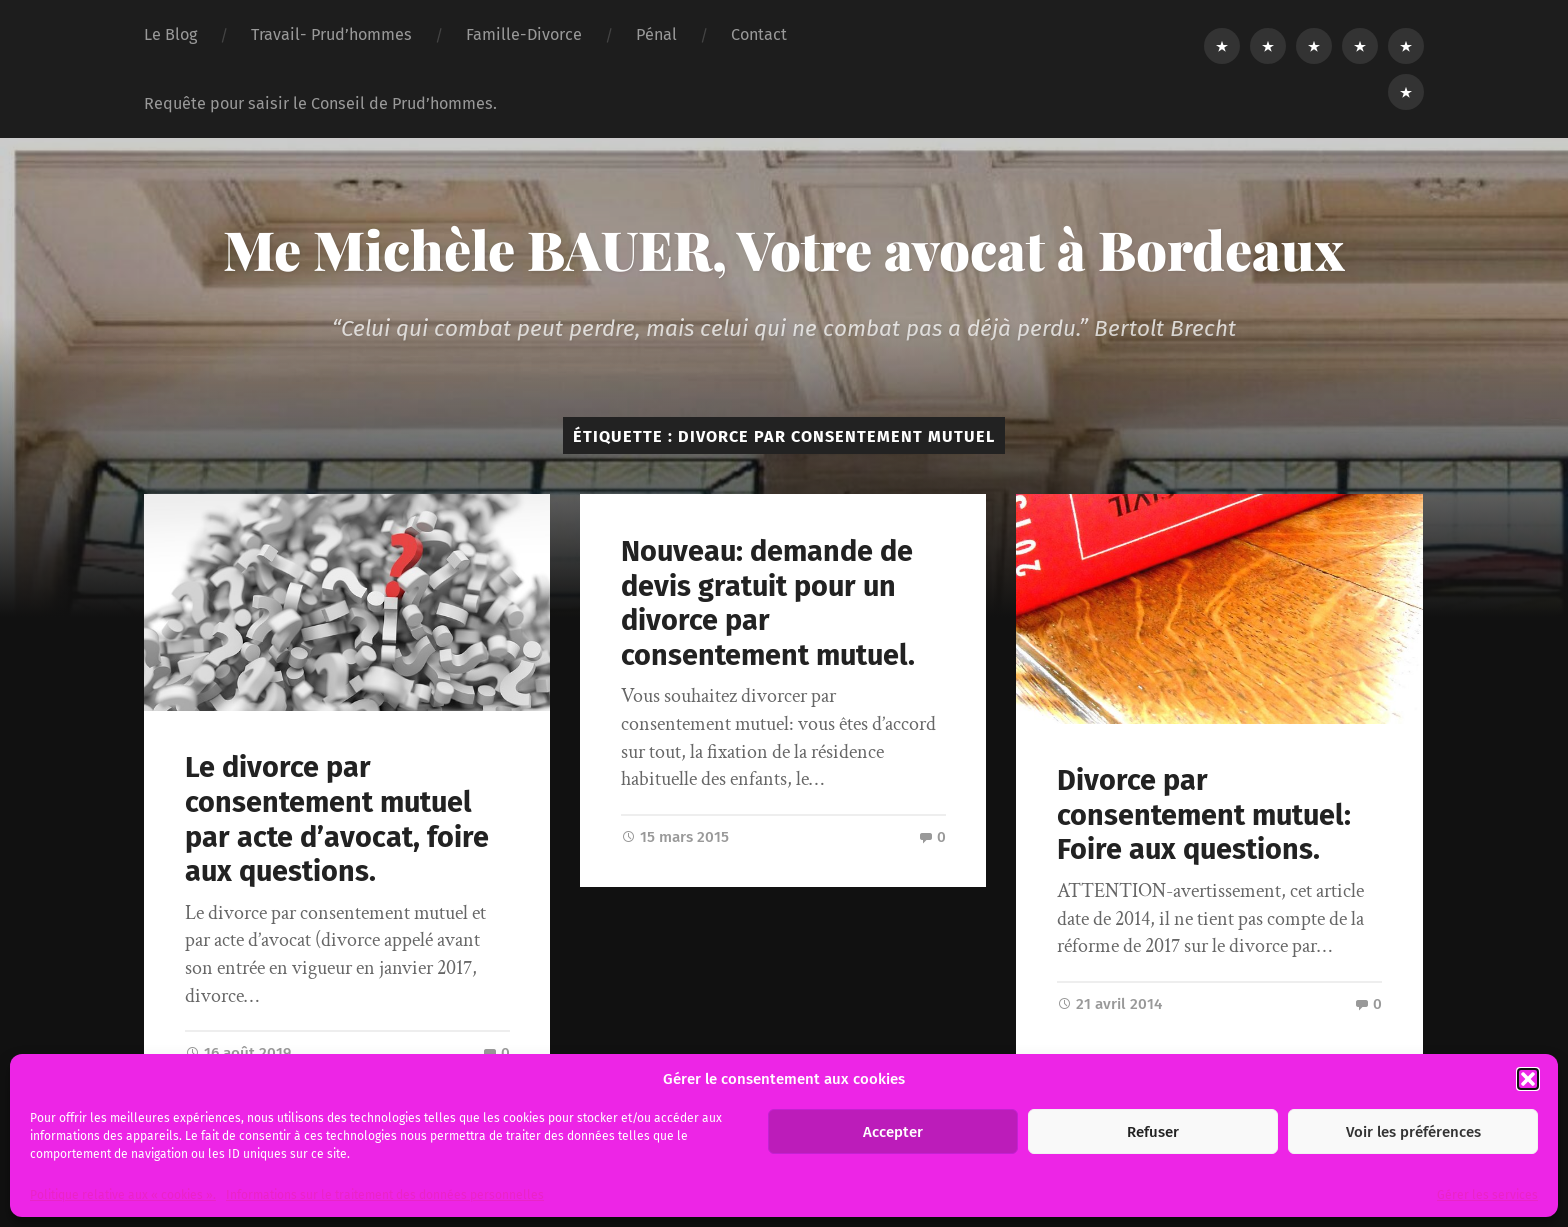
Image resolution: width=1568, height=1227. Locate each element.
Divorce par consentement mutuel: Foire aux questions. (1204, 815)
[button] (1528, 1079)
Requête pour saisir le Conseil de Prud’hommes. (320, 103)
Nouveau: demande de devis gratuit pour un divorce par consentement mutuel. (768, 603)
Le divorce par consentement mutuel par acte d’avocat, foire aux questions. (337, 819)
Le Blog (170, 34)
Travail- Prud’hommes (331, 34)
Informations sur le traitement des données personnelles (385, 1195)
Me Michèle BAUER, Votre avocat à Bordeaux (784, 249)
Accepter (893, 1132)
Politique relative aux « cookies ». (123, 1195)
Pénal (656, 34)
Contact (759, 34)
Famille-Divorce (524, 34)
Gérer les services (1487, 1195)
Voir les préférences (1413, 1132)
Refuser (1153, 1132)
